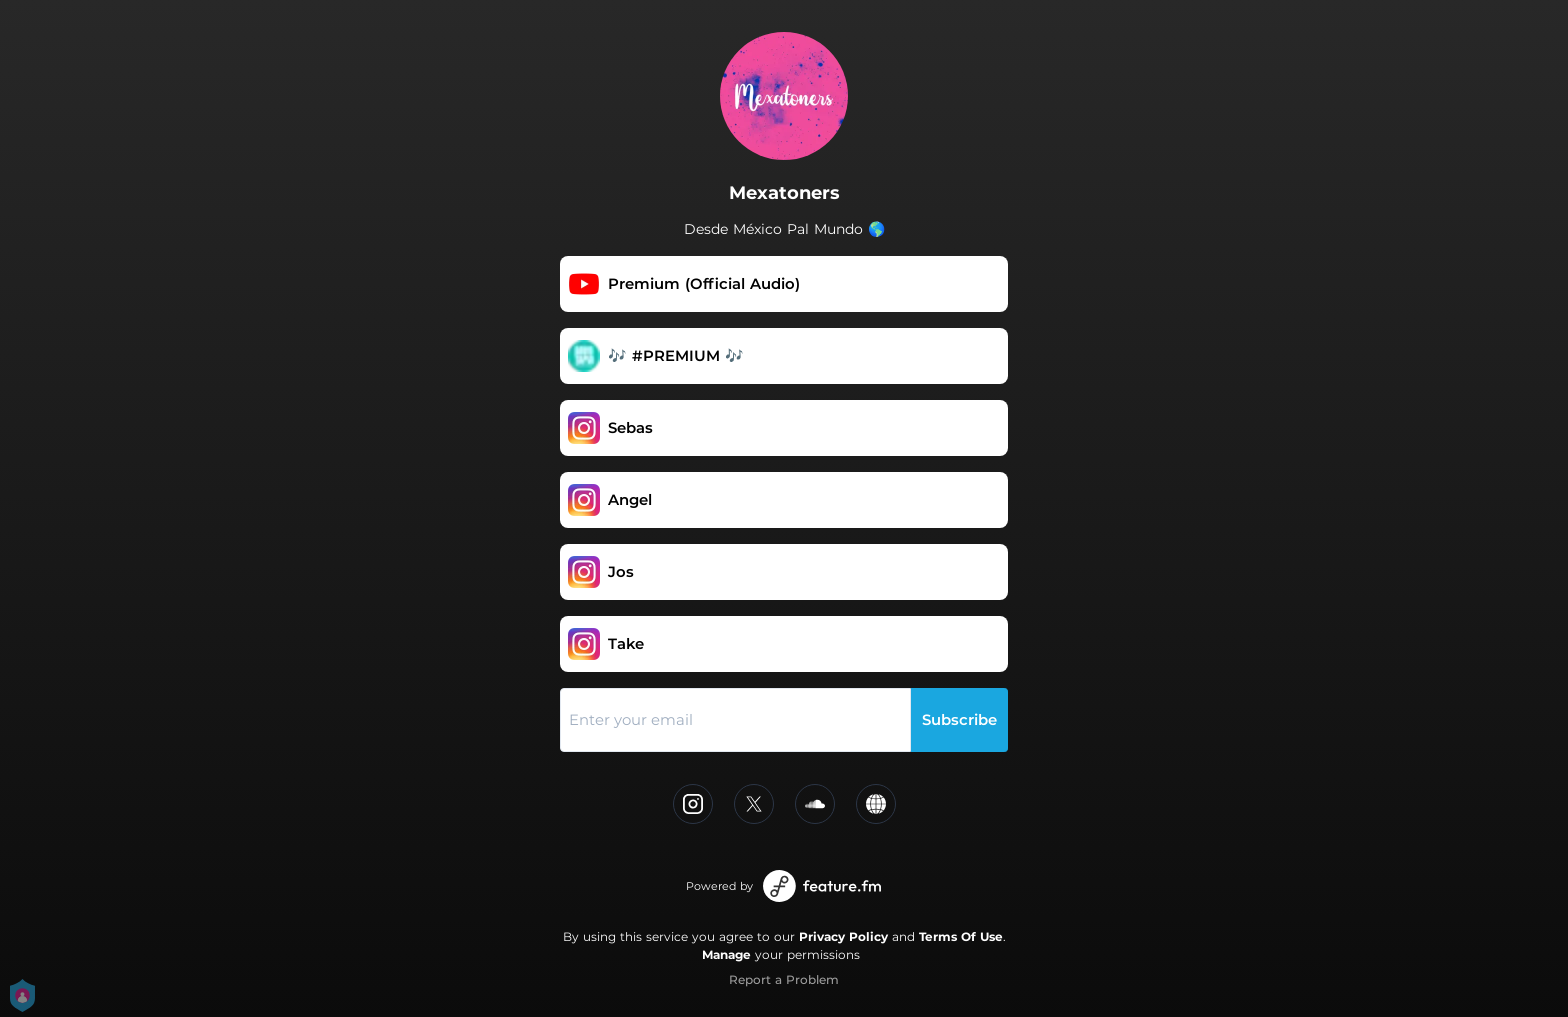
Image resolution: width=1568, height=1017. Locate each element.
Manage (726, 954)
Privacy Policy (843, 936)
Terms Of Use (961, 936)
